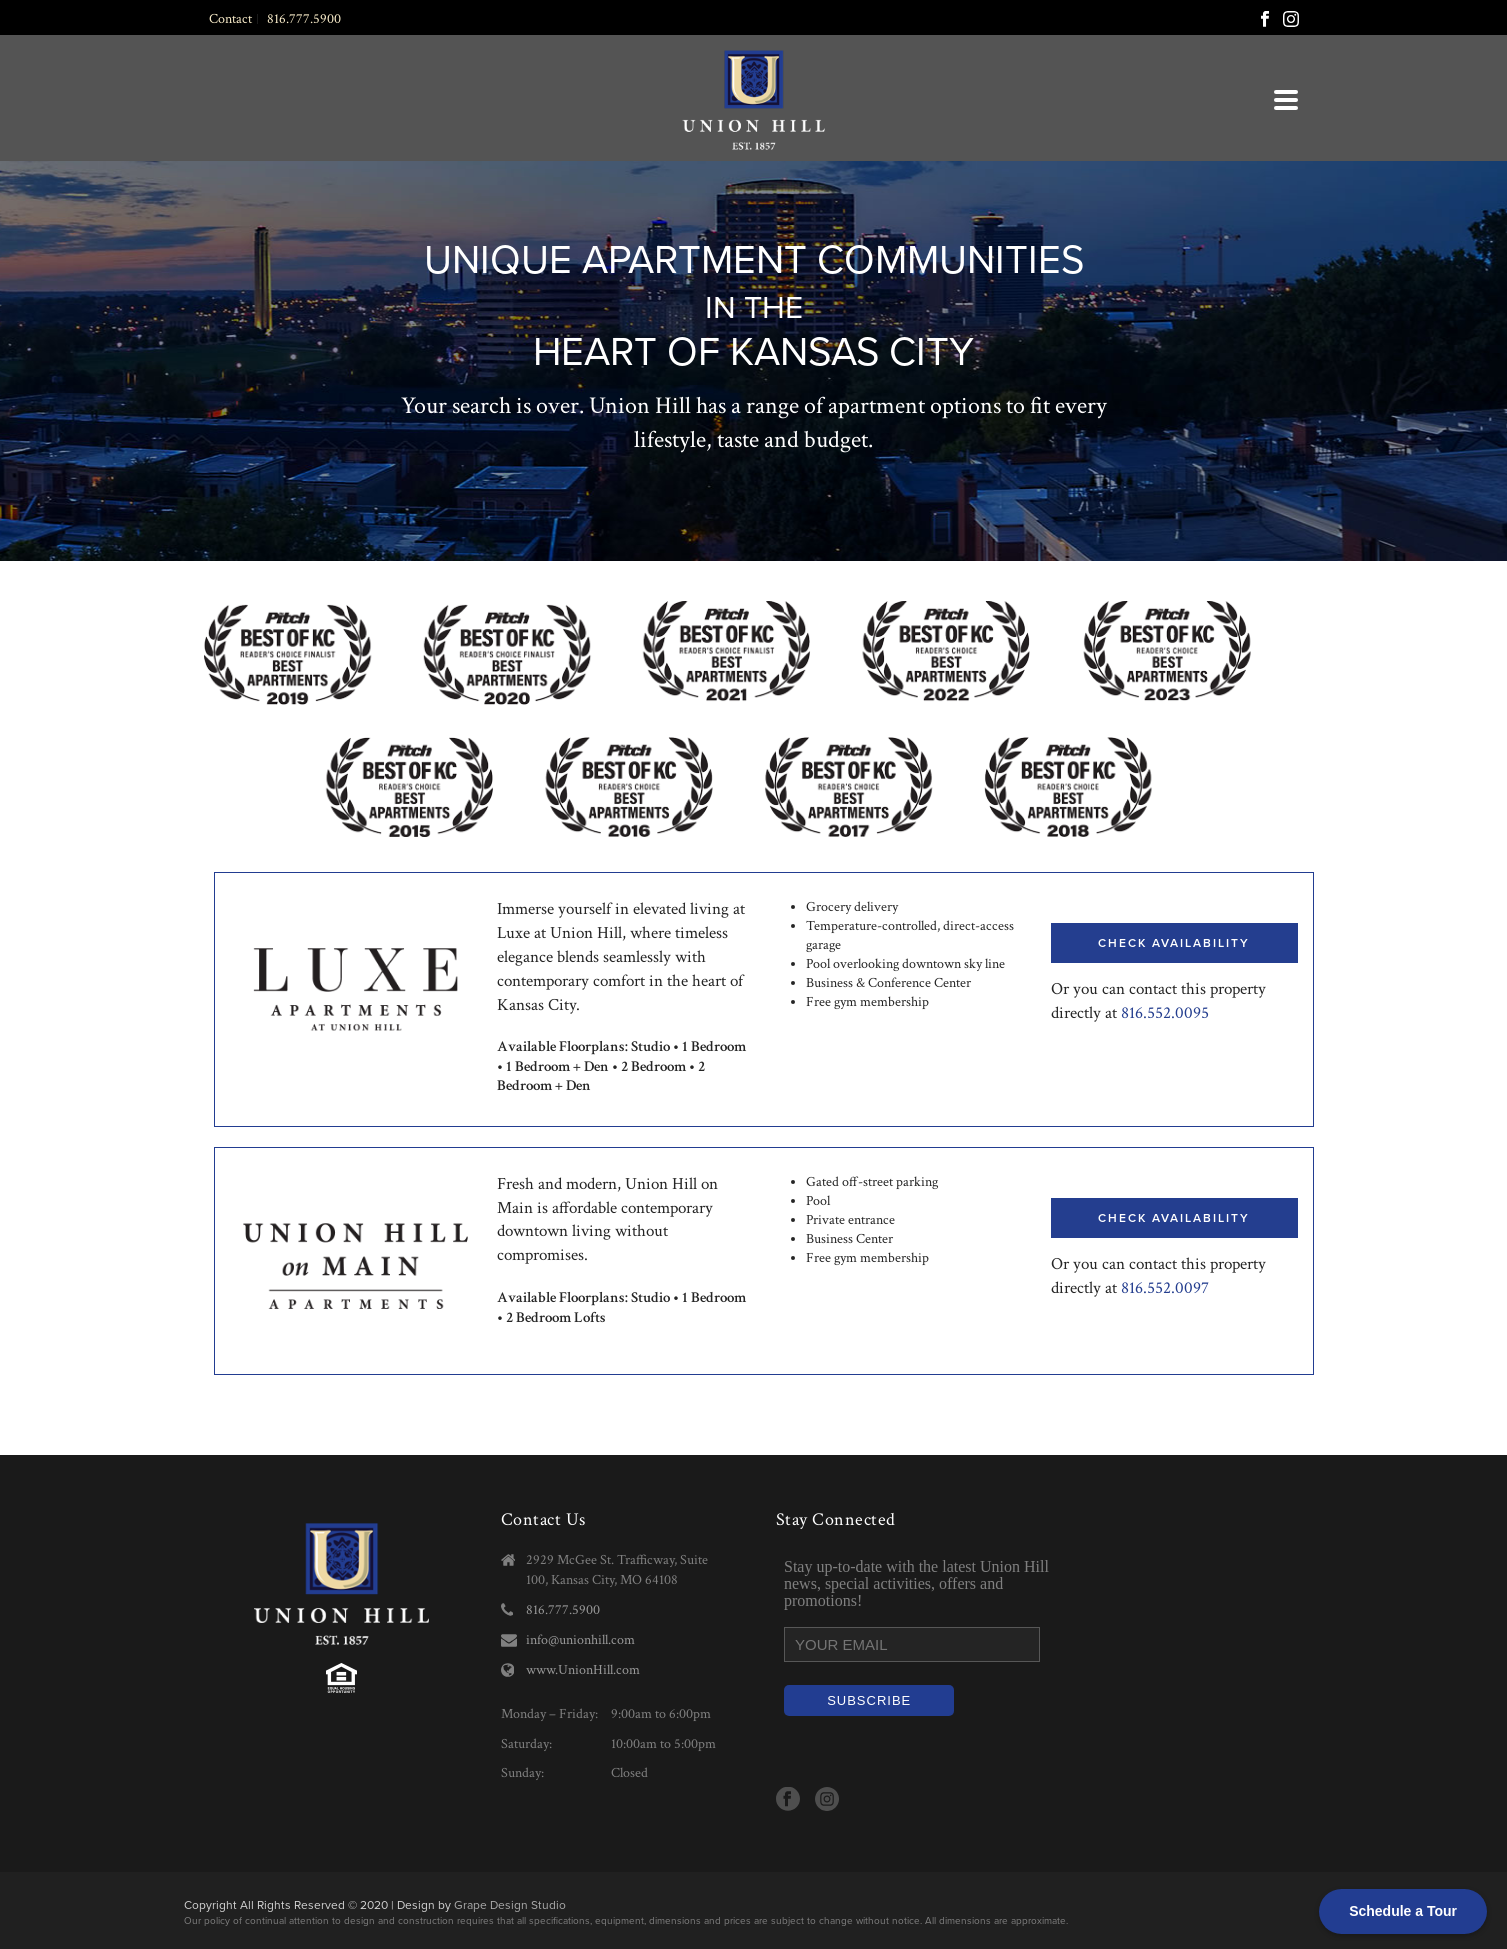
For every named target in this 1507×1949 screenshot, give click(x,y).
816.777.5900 (563, 1610)
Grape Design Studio (510, 1905)
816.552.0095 (1165, 1013)
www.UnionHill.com (583, 1670)
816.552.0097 (1165, 1288)
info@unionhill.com (580, 1640)
